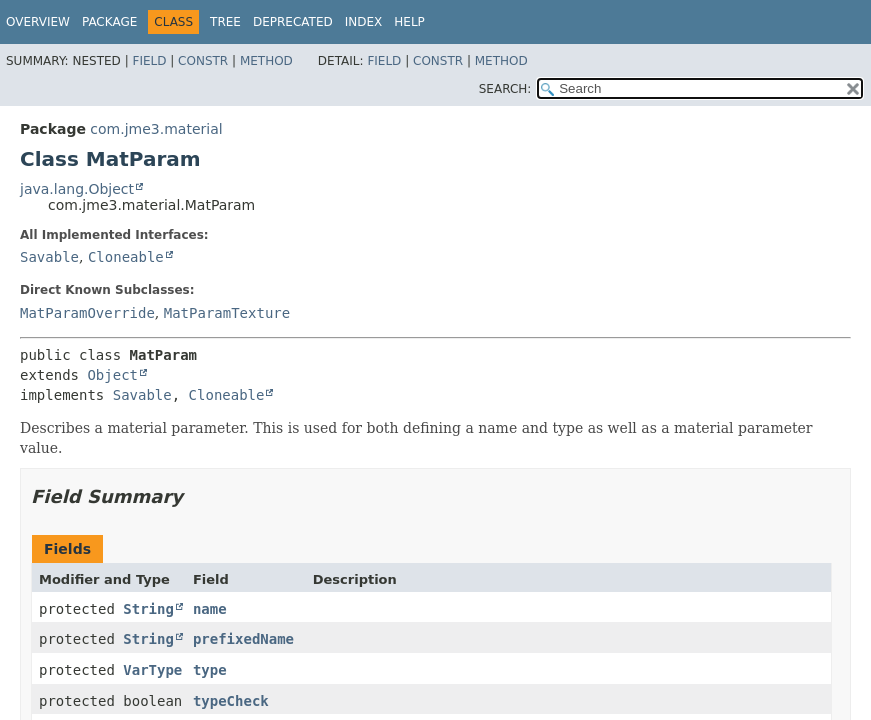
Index (364, 22)
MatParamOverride (87, 313)
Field (149, 61)
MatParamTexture (227, 313)
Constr (203, 61)
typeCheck (231, 701)
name (210, 609)
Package (109, 22)
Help (409, 22)
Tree (225, 22)
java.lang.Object (77, 189)
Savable (49, 257)
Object (112, 375)
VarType (152, 670)
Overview (38, 22)
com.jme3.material (156, 129)
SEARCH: (505, 89)
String (148, 609)
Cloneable (126, 257)
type (210, 670)
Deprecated (293, 22)
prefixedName (243, 639)
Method (266, 61)
